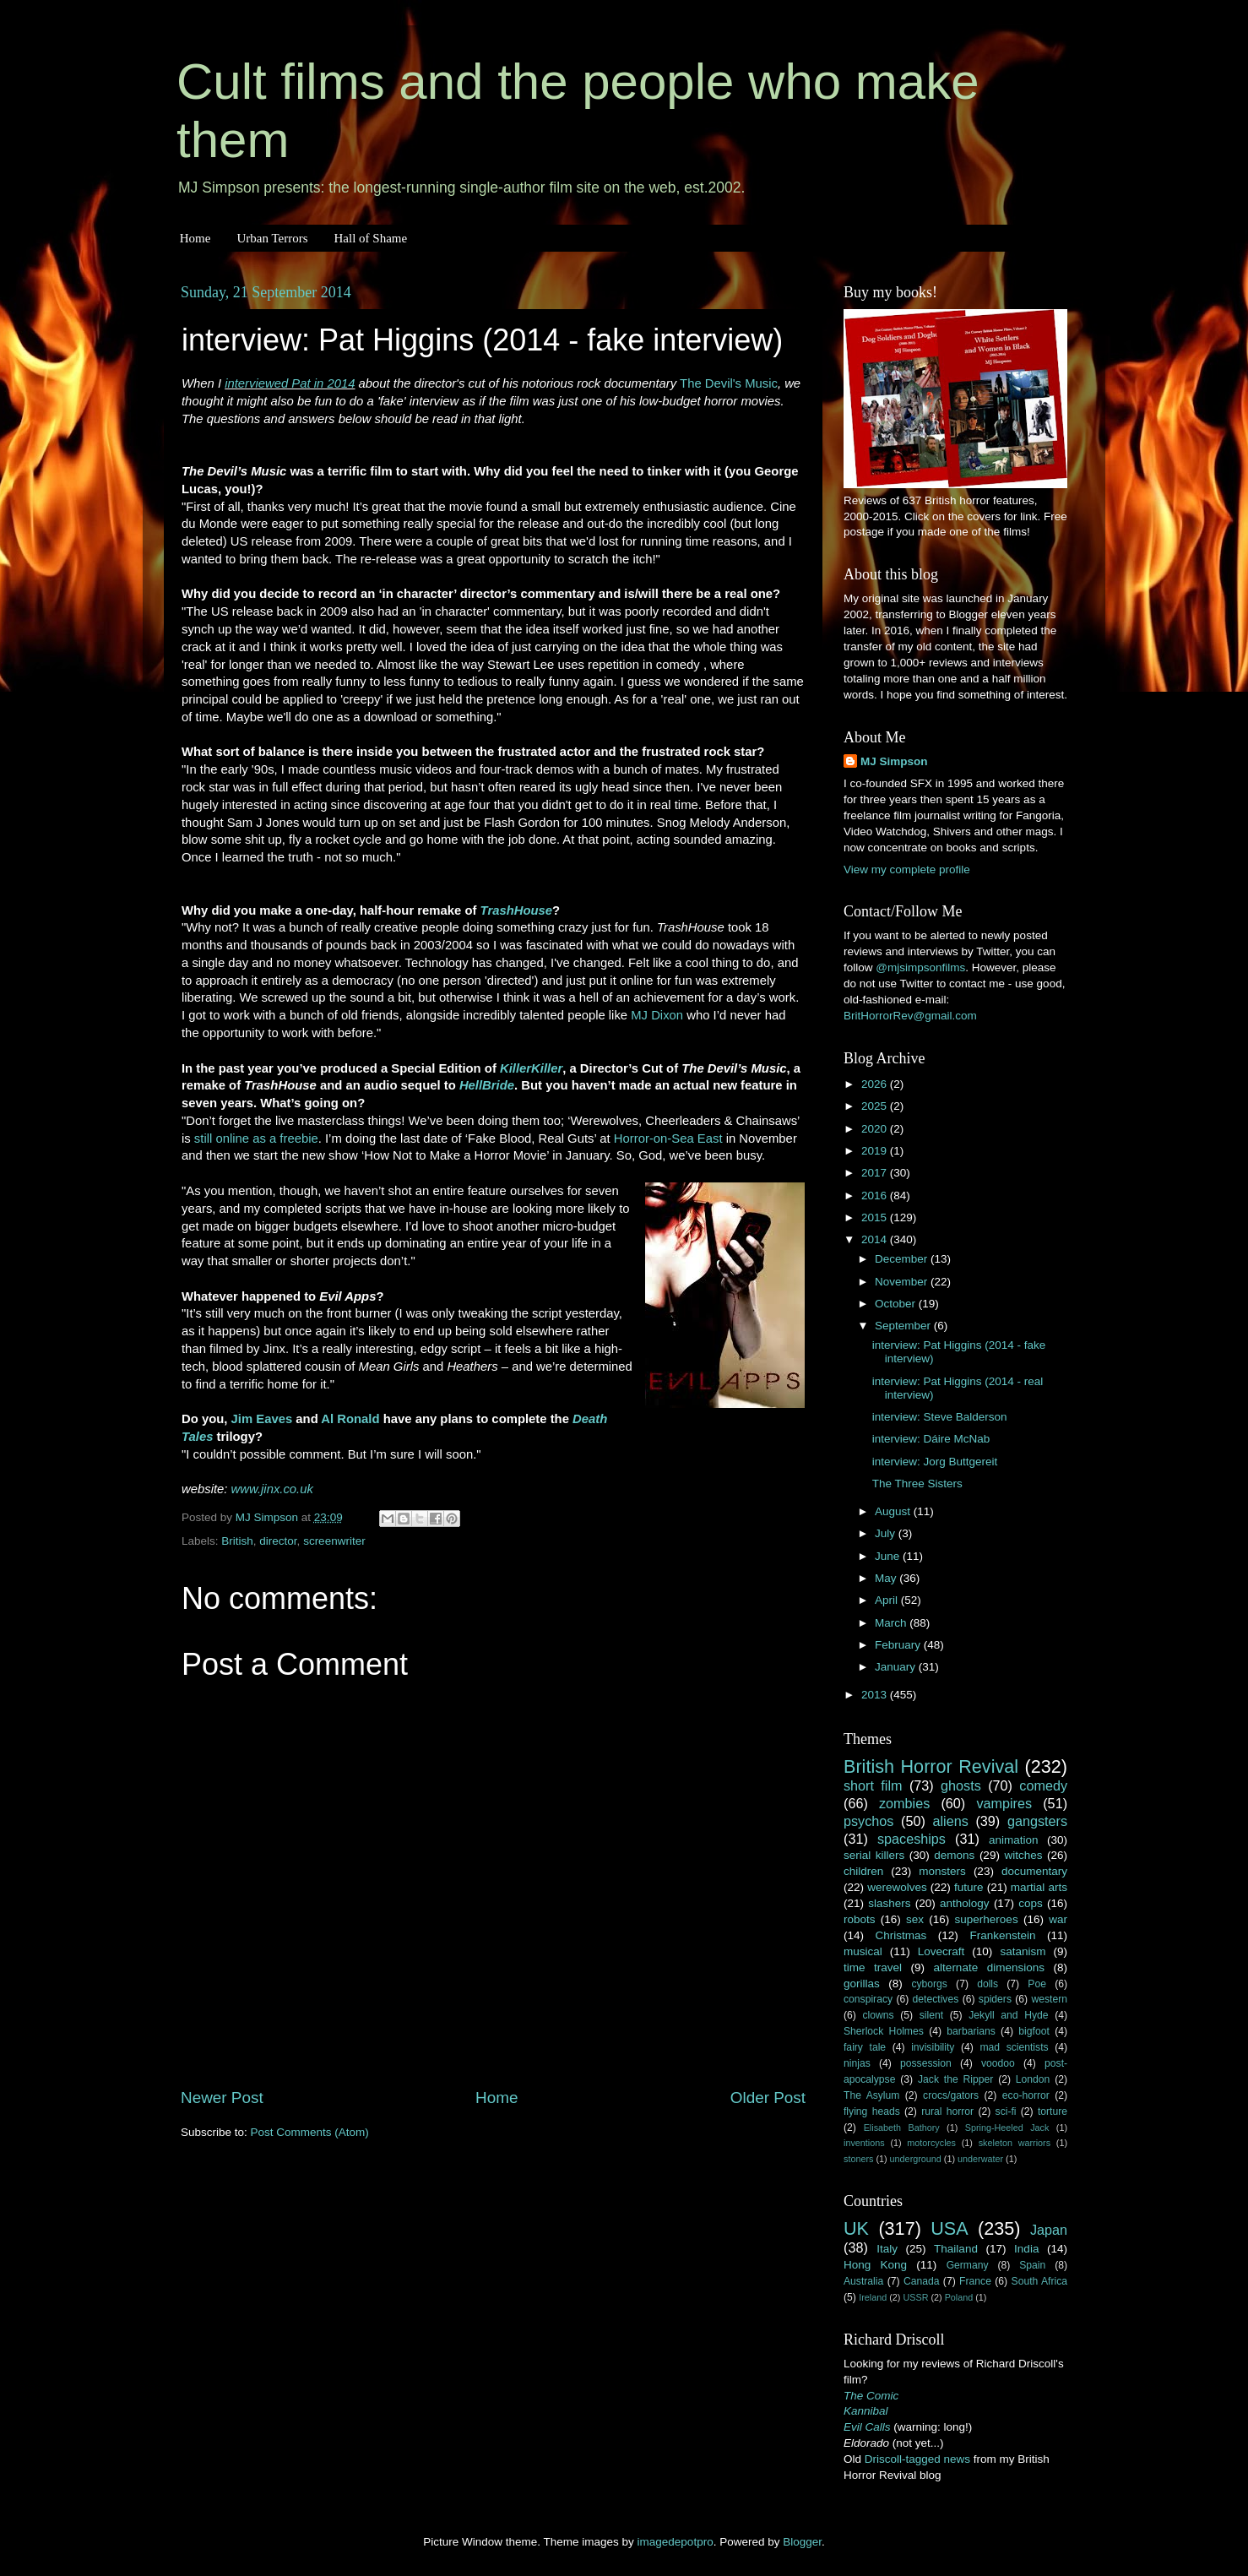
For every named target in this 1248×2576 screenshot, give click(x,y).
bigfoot (1033, 2031)
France (975, 2281)
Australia (863, 2281)
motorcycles (931, 2143)
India (1026, 2248)
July (886, 1533)
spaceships (911, 1838)
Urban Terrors (271, 238)
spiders (995, 1999)
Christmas (901, 1935)
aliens (951, 1821)
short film (873, 1785)
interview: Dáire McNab (931, 1438)
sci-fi (1006, 2111)
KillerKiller (531, 1068)
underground (915, 2159)
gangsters (1037, 1821)
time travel (873, 1967)
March (892, 1623)
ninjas (857, 2063)
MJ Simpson (894, 761)
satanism (1022, 1951)
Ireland (873, 2297)
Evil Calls (867, 2427)
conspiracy (868, 1999)
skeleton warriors (1014, 2143)
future (969, 1887)
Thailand (956, 2248)
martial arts (1039, 1887)
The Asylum (871, 2095)
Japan (1048, 2229)
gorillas (862, 1983)
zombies (904, 1803)
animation (1014, 1840)
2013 (875, 1694)
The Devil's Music (729, 383)
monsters (942, 1871)
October (897, 1303)
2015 (875, 1217)
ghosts (961, 1785)
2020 (875, 1128)
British (237, 1541)
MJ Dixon (657, 1015)
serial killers (874, 1855)
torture (1052, 2111)
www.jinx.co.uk (272, 1489)
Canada (921, 2281)
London (1033, 2079)
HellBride (486, 1085)
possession (926, 2063)
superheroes (986, 1919)
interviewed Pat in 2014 (290, 383)
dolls (987, 1984)
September (904, 1325)
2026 (875, 1084)
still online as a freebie (256, 1138)
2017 (875, 1172)
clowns (878, 2015)
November (903, 1281)
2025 (875, 1106)
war (1058, 1919)
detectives (936, 1999)
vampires (1004, 1803)
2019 (875, 1150)
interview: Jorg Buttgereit (935, 1461)
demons (954, 1855)
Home (195, 238)
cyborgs (929, 1984)
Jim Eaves (262, 1419)
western (1050, 1999)
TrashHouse (516, 910)
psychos (868, 1821)
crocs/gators (951, 2095)
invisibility (932, 2047)
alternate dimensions (989, 1967)
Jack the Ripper (955, 2079)
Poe (1037, 1984)
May (887, 1578)
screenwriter (334, 1541)
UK (856, 2228)
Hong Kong (875, 2264)
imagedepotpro (676, 2541)
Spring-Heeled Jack (1007, 2127)
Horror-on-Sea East (668, 1138)
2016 (875, 1195)
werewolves (897, 1887)
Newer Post (222, 2097)
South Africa (1040, 2281)
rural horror (947, 2111)
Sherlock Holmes (884, 2031)
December (903, 1259)
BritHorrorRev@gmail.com (910, 1015)
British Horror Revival (931, 1766)
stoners (858, 2159)
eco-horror (1026, 2095)
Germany (968, 2265)
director (277, 1541)
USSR (915, 2297)
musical (863, 1951)
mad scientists (1013, 2047)
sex (915, 1919)
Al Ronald (350, 1419)
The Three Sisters (917, 1483)
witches (1023, 1855)
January (897, 1666)
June (889, 1556)
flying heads (872, 2111)
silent (931, 2015)
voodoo (998, 2063)
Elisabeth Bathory (902, 2127)
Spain (1032, 2265)
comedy (1043, 1785)
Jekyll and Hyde (1008, 2015)
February (899, 1645)
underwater (980, 2159)
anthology (965, 1903)
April (888, 1600)
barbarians (971, 2031)
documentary (1034, 1871)
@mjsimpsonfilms (920, 967)
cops (1030, 1903)
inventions (864, 2143)
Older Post (768, 2097)
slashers (889, 1903)
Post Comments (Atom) (310, 2132)
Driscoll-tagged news (917, 2459)
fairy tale (865, 2047)
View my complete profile (907, 869)
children (863, 1871)
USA (949, 2228)
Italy (887, 2248)
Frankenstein (1002, 1935)
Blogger (802, 2541)
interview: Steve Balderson (939, 1416)
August (894, 1511)
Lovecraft (941, 1951)
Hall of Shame (370, 238)
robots (860, 1919)
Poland (959, 2297)
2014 (875, 1239)
